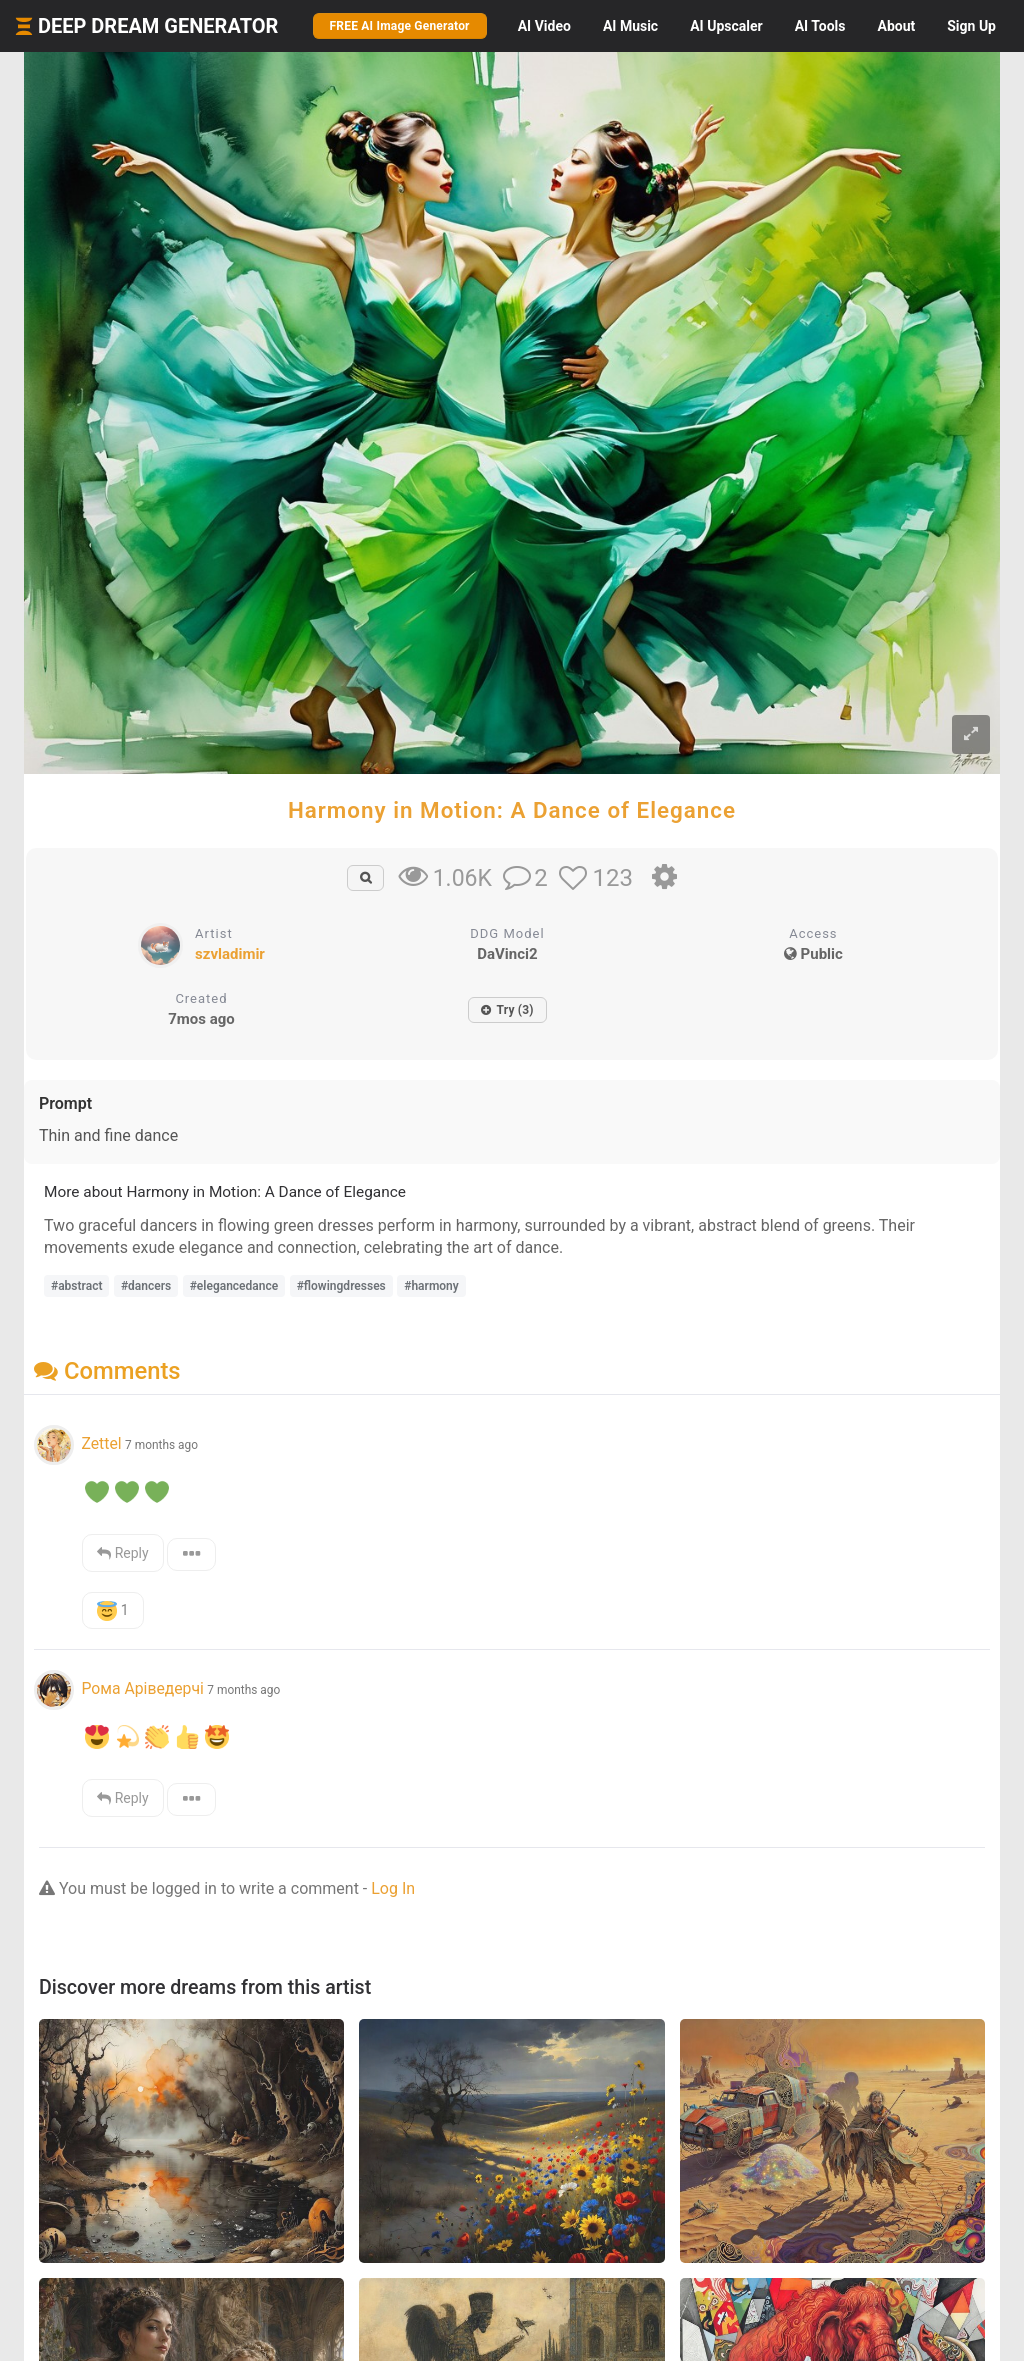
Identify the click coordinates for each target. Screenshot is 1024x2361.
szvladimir (230, 954)
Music (630, 26)
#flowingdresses (341, 1286)
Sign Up (971, 26)
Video (544, 26)
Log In (393, 1888)
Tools (820, 26)
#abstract (76, 1286)
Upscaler (726, 26)
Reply (122, 1553)
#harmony (431, 1286)
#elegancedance (234, 1286)
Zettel (101, 1443)
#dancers (146, 1286)
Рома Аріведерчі (142, 1688)
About (896, 26)
